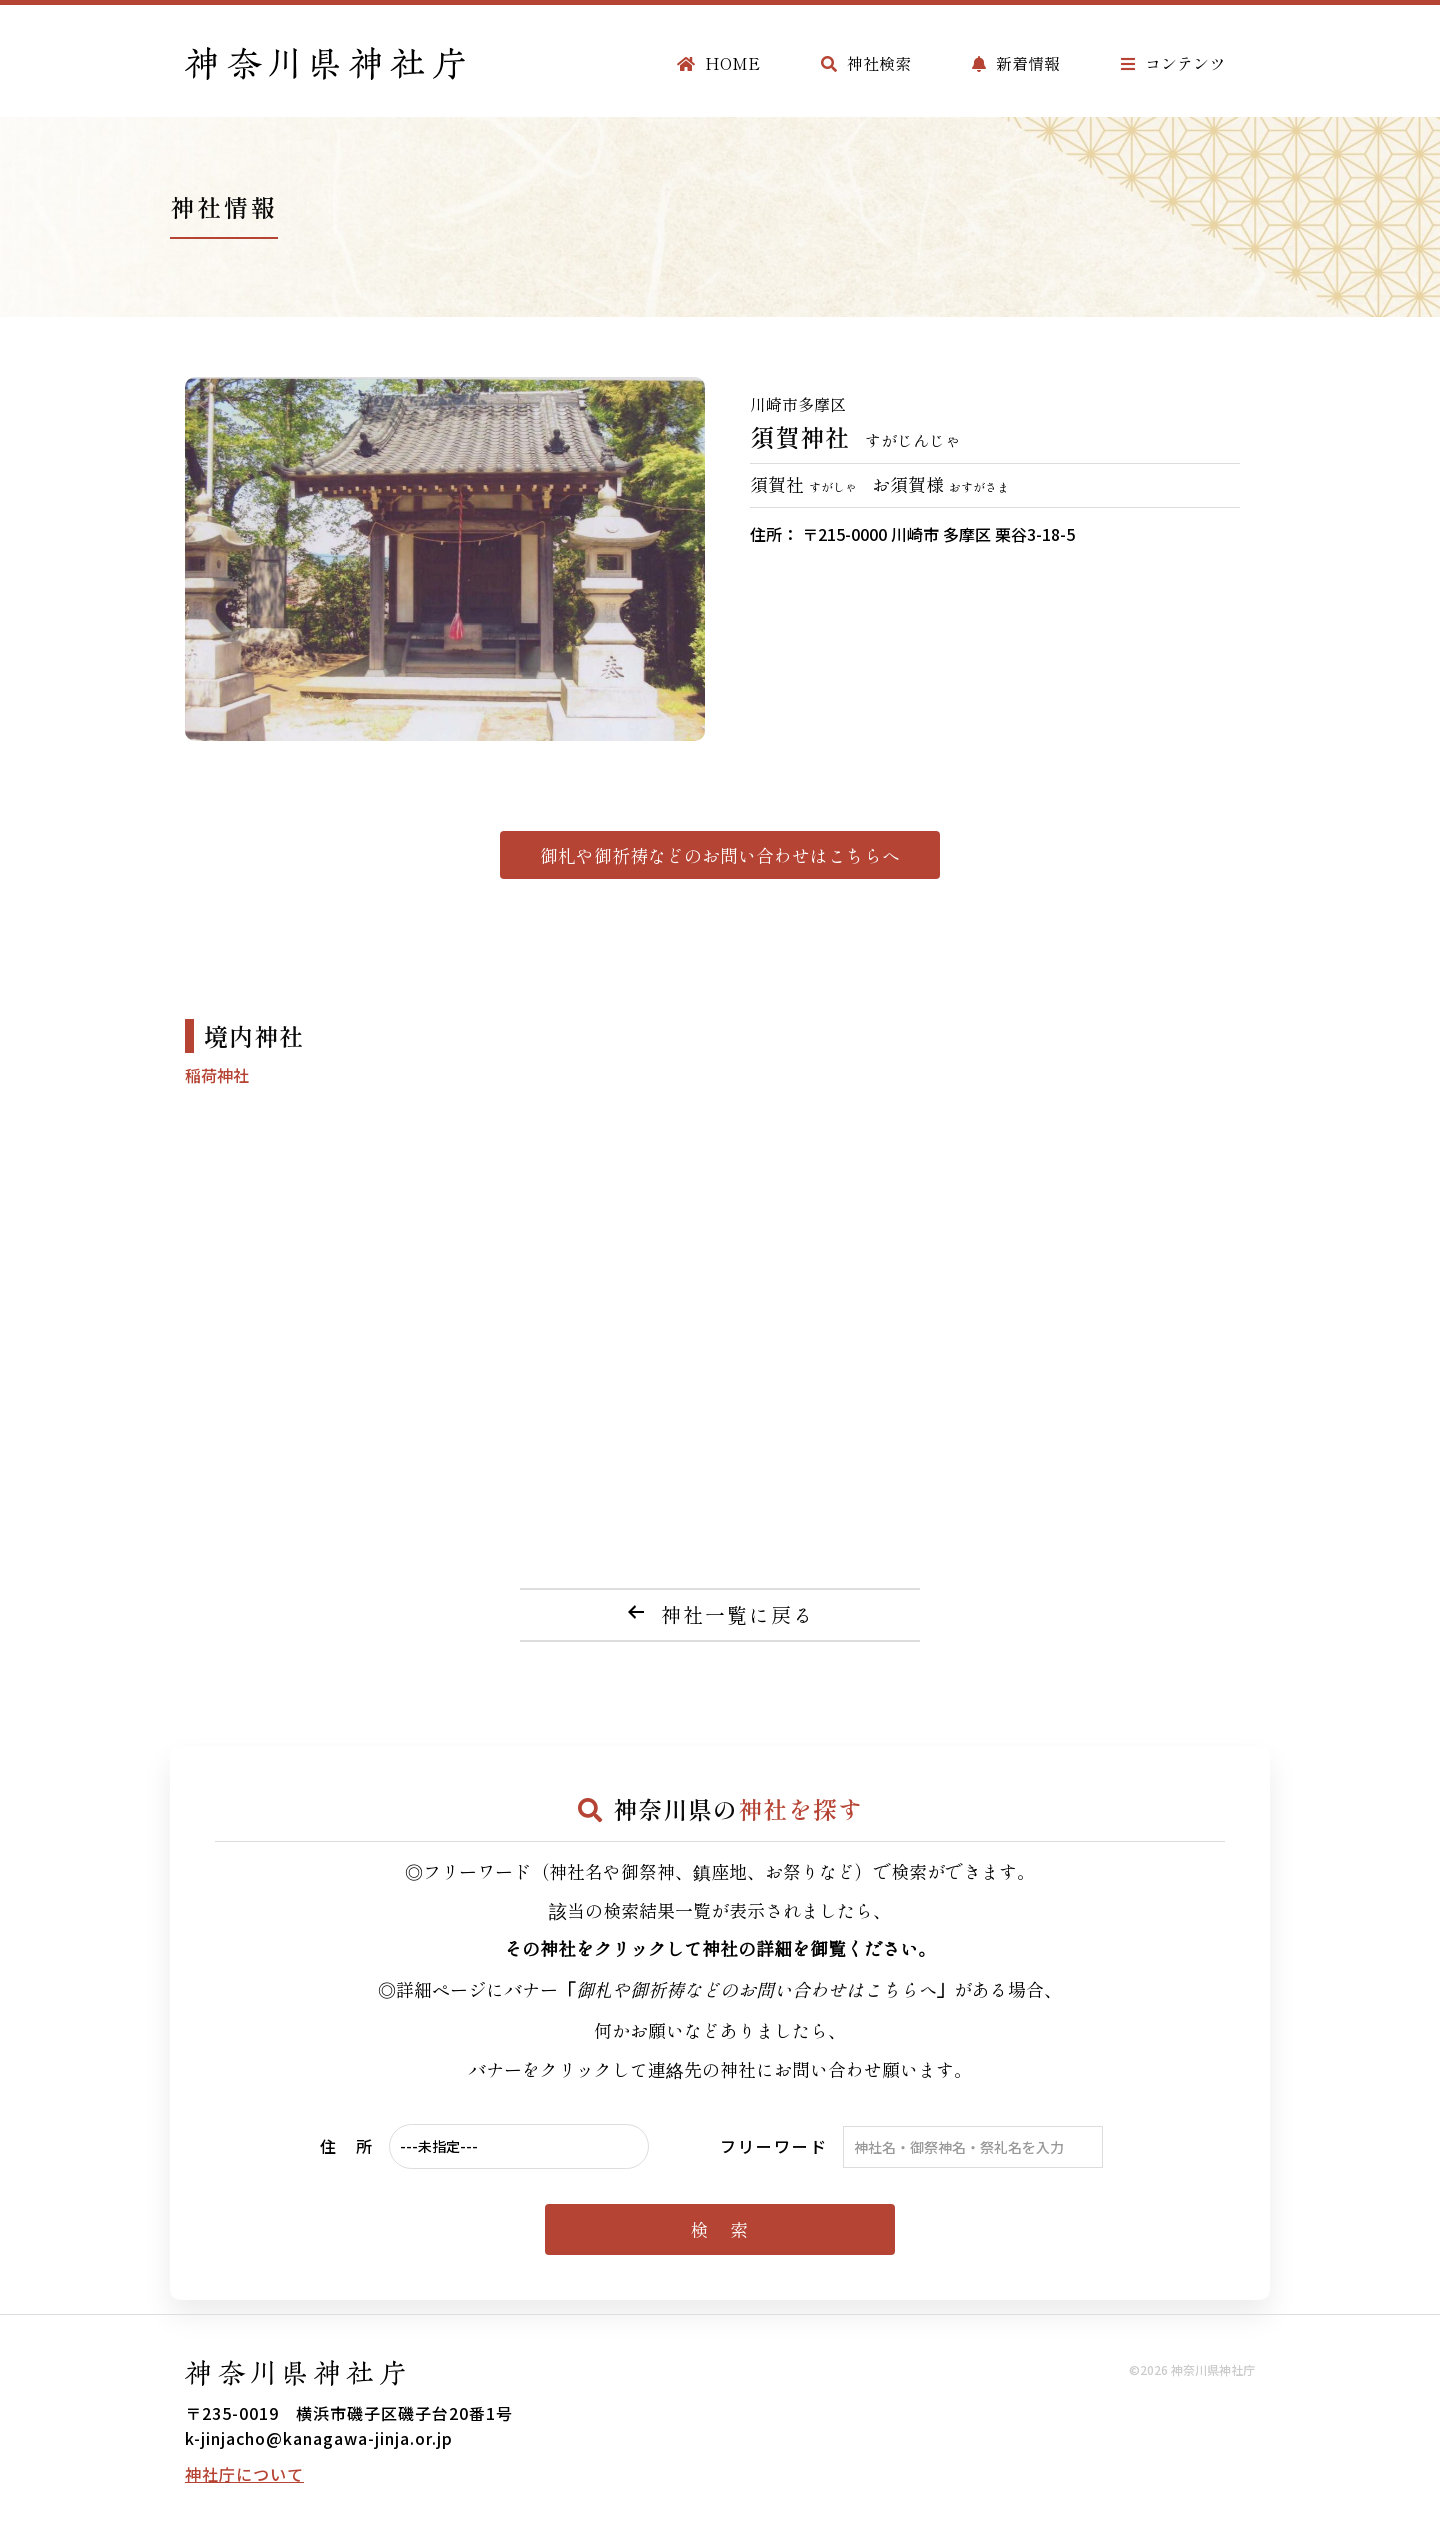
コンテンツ (1173, 63)
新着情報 (1016, 63)
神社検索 (866, 63)
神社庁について (244, 2474)
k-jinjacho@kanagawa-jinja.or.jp (319, 2438)
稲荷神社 (217, 1075)
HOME (718, 63)
